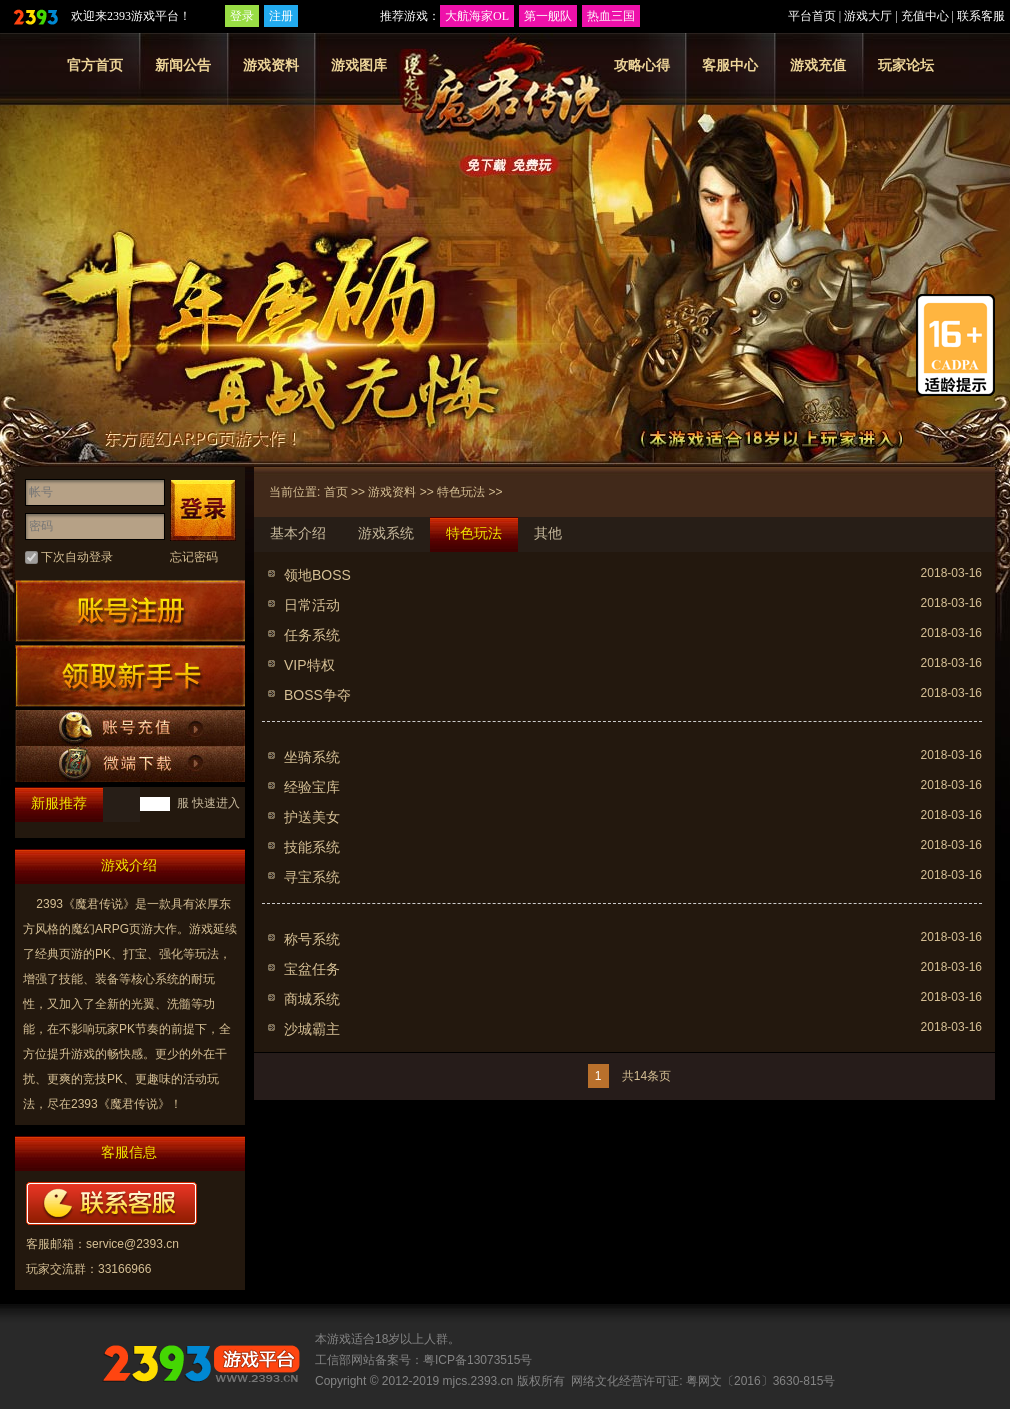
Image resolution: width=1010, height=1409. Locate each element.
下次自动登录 (77, 557)
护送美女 (312, 817)
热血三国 (611, 16)
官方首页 (95, 65)
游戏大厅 (868, 16)
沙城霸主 (312, 1029)
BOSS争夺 (317, 695)
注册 (281, 16)
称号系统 (312, 939)
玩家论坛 (906, 65)
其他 (548, 533)
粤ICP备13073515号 (477, 1360)
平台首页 (812, 16)
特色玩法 (461, 492)
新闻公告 (183, 65)
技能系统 (312, 847)
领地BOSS (317, 575)
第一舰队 (548, 16)
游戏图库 (359, 65)
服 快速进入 (206, 803)
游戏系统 (386, 533)
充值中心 (925, 16)
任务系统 (312, 635)
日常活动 (312, 605)
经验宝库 (312, 787)
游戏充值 (818, 65)
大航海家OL (477, 16)
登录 (242, 16)
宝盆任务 (312, 969)
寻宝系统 (312, 877)
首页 (336, 492)
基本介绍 (298, 533)
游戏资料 (271, 65)
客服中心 (730, 65)
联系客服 (981, 16)
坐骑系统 (312, 757)
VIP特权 (309, 665)
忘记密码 (194, 557)
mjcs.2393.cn (478, 1381)
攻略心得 (642, 65)
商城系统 (312, 999)
